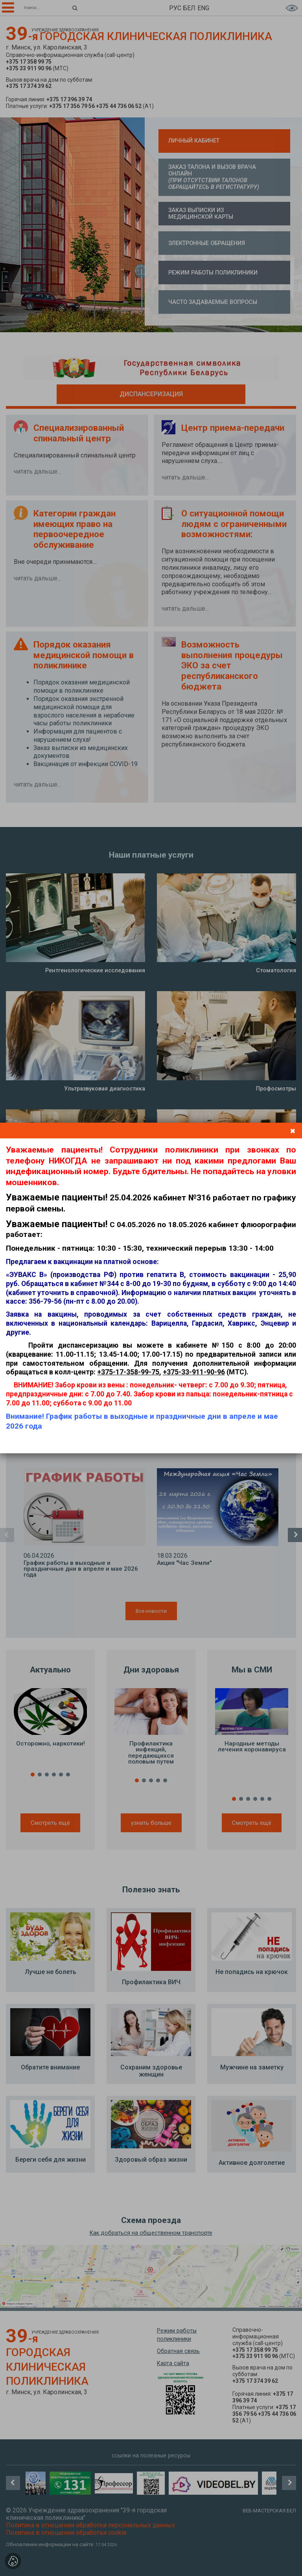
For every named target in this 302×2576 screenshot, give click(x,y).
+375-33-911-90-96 (194, 1372)
